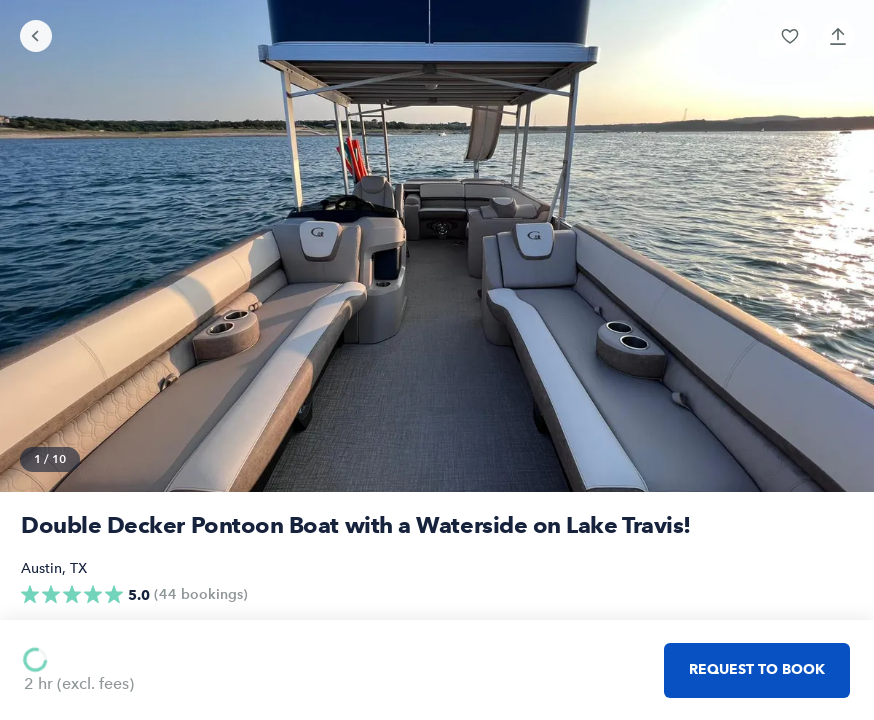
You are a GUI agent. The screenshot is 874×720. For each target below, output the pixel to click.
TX (78, 568)
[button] (790, 36)
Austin (41, 568)
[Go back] (36, 36)
